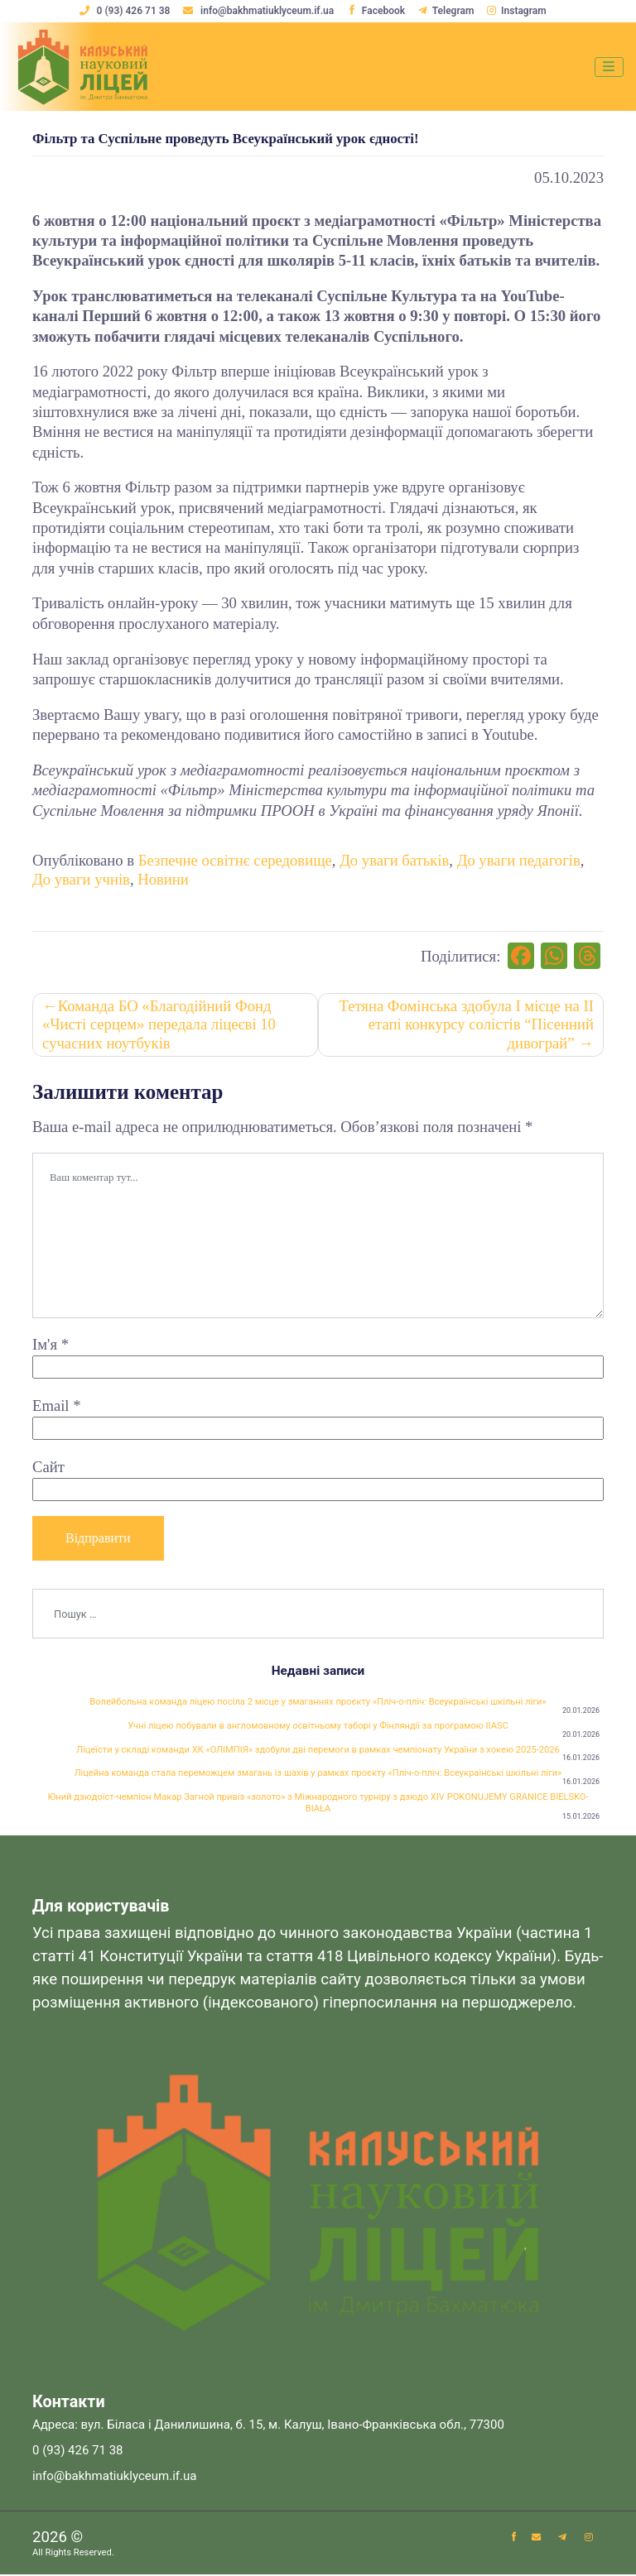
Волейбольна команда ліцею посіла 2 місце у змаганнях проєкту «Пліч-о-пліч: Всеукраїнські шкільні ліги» (317, 1702)
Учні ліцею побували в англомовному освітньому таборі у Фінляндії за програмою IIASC (318, 1726)
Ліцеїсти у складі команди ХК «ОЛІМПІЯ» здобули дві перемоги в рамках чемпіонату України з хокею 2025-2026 (318, 1749)
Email (56, 1405)
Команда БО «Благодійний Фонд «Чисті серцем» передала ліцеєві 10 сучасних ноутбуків (159, 1024)
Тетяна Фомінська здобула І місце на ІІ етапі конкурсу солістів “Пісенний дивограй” (466, 1024)
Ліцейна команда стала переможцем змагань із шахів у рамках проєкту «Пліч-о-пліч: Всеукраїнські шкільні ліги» (318, 1773)
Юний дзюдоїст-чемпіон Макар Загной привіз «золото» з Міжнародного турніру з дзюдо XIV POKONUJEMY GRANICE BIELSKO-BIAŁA (318, 1803)
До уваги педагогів (519, 860)
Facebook (376, 11)
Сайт (48, 1466)
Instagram (517, 11)
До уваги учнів (81, 879)
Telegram (446, 11)
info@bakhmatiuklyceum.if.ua (259, 11)
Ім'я (50, 1345)
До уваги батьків (394, 860)
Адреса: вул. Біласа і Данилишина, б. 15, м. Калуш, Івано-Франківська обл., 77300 (268, 2426)
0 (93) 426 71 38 (125, 11)
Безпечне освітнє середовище (235, 860)
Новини (163, 879)
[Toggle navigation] (609, 66)
